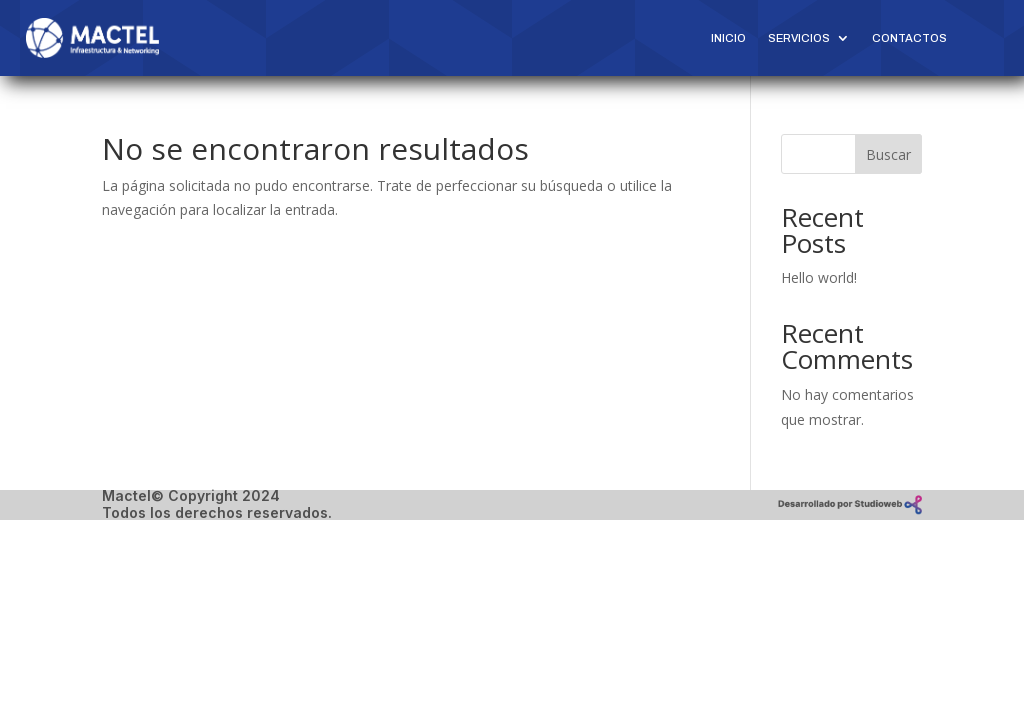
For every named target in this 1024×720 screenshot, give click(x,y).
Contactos (909, 38)
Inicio (728, 38)
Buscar (888, 154)
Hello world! (819, 277)
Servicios (799, 38)
